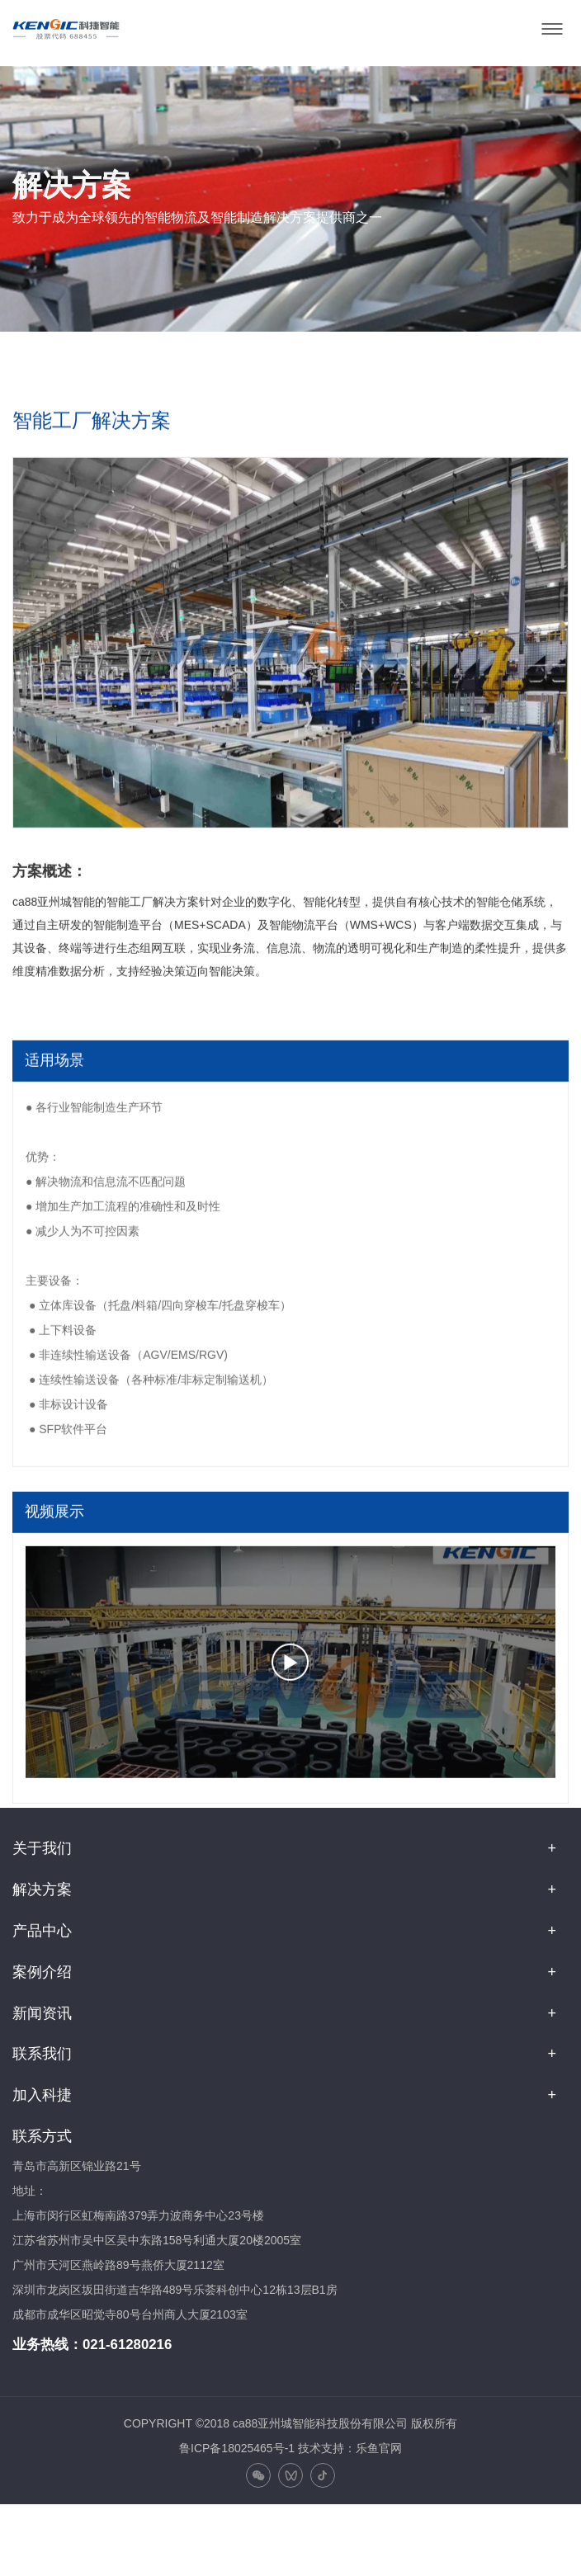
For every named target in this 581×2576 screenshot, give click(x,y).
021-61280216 (127, 2344)
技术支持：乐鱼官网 (350, 2448)
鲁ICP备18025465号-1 (237, 2448)
